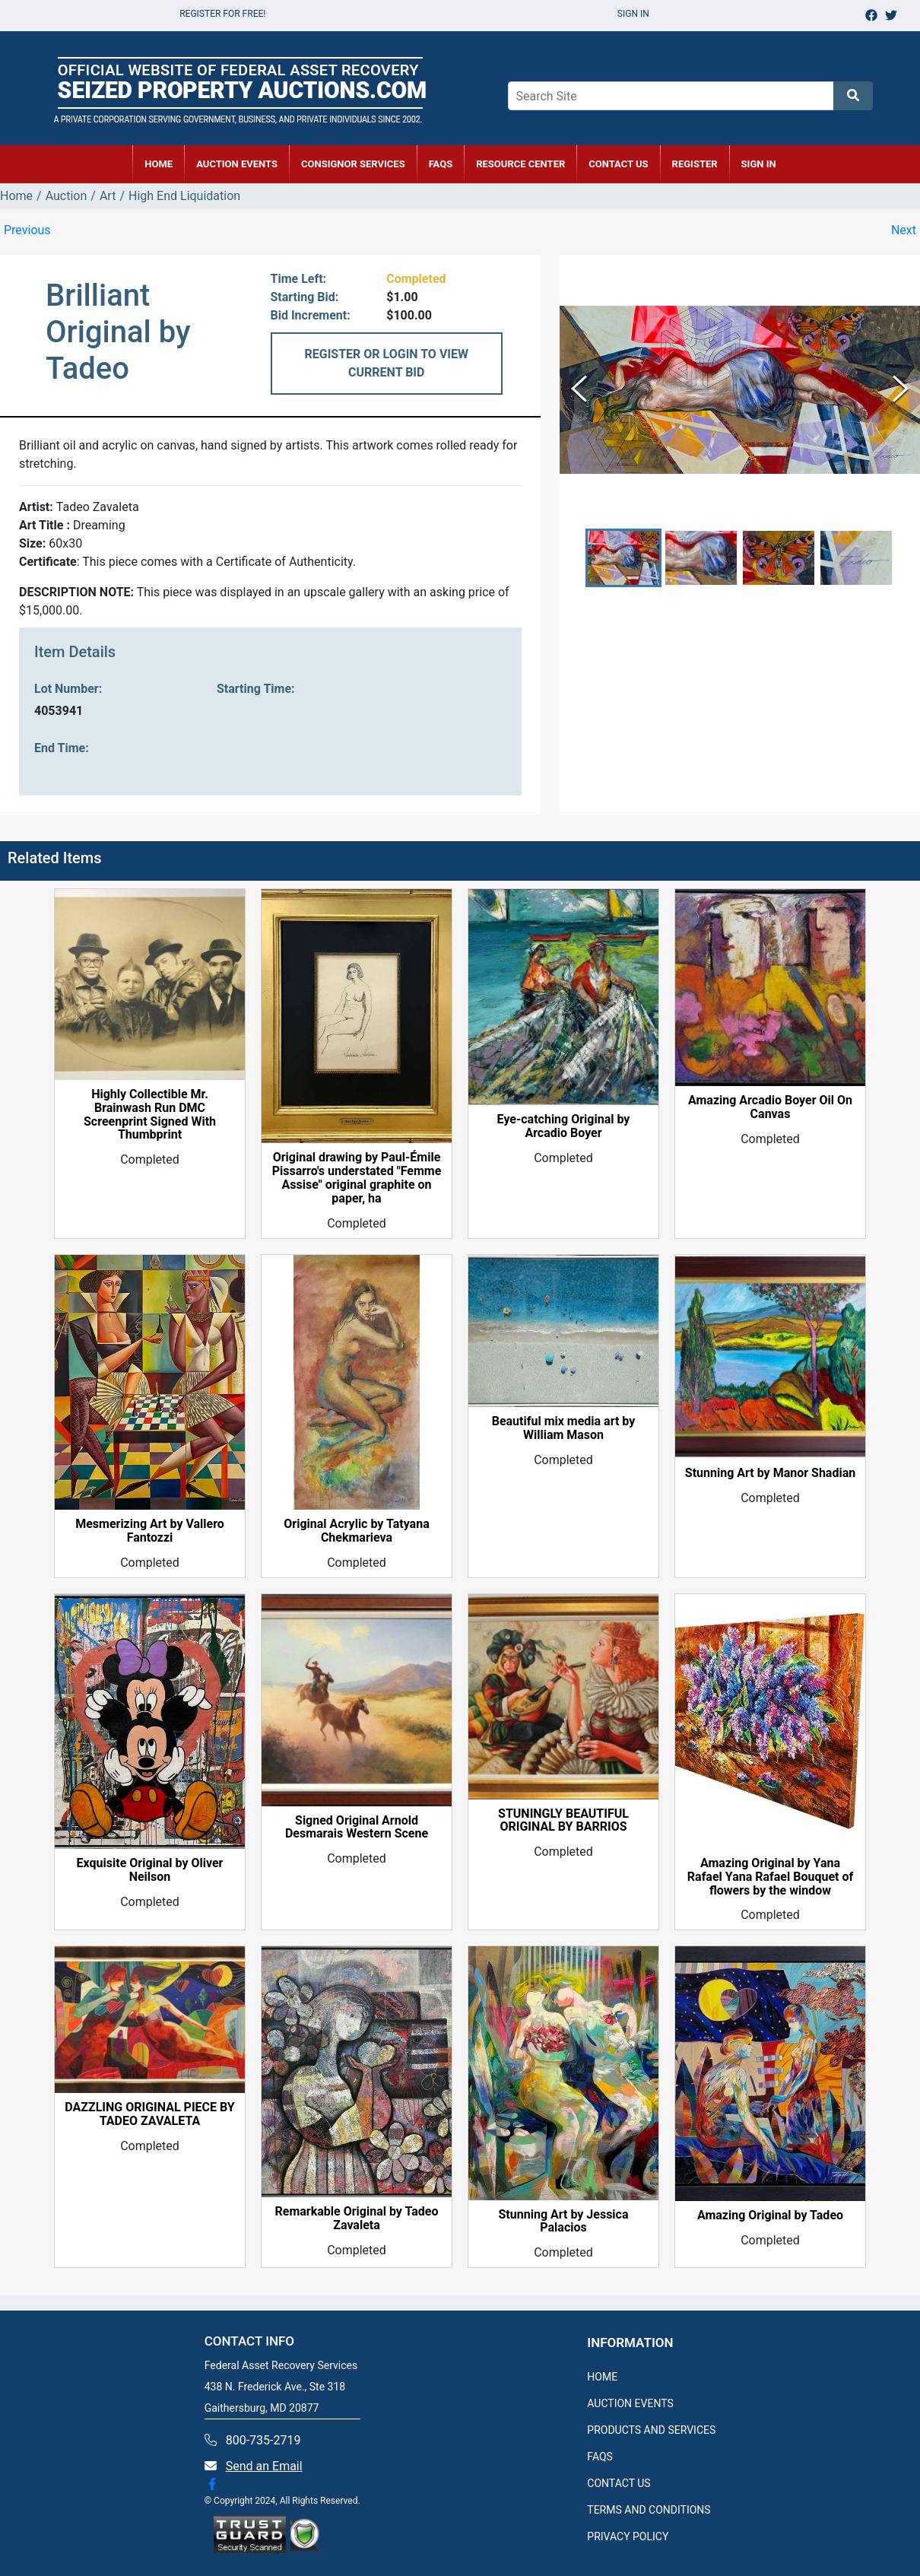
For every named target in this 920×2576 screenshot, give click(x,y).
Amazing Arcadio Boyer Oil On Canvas (770, 1107)
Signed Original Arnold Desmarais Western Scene (356, 1827)
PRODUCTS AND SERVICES (651, 2430)
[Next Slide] (900, 390)
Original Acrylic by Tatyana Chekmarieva (356, 1531)
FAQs (441, 164)
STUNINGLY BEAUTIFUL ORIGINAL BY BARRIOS (563, 1820)
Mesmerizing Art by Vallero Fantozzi (149, 1531)
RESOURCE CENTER (520, 164)
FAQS (600, 2457)
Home (16, 196)
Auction (66, 196)
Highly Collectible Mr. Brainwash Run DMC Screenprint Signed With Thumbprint (150, 1115)
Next (903, 230)
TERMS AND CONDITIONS (648, 2510)
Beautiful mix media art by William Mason (564, 1428)
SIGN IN (758, 164)
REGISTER (695, 164)
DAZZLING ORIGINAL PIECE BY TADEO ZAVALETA (149, 2114)
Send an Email (264, 2466)
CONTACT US (618, 164)
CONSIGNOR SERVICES (353, 164)
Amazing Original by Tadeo (770, 2215)
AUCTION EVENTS (237, 164)
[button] (623, 558)
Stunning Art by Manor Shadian (770, 1473)
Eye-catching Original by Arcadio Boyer (563, 1126)
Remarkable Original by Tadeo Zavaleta (357, 2218)
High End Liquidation (184, 196)
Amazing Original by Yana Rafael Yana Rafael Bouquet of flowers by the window (770, 1877)
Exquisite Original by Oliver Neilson (150, 1870)
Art (108, 196)
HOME (158, 164)
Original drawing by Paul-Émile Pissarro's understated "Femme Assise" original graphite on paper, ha (357, 1178)
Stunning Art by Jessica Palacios (564, 2221)
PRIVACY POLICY (627, 2536)
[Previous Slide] (579, 390)
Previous (27, 230)
